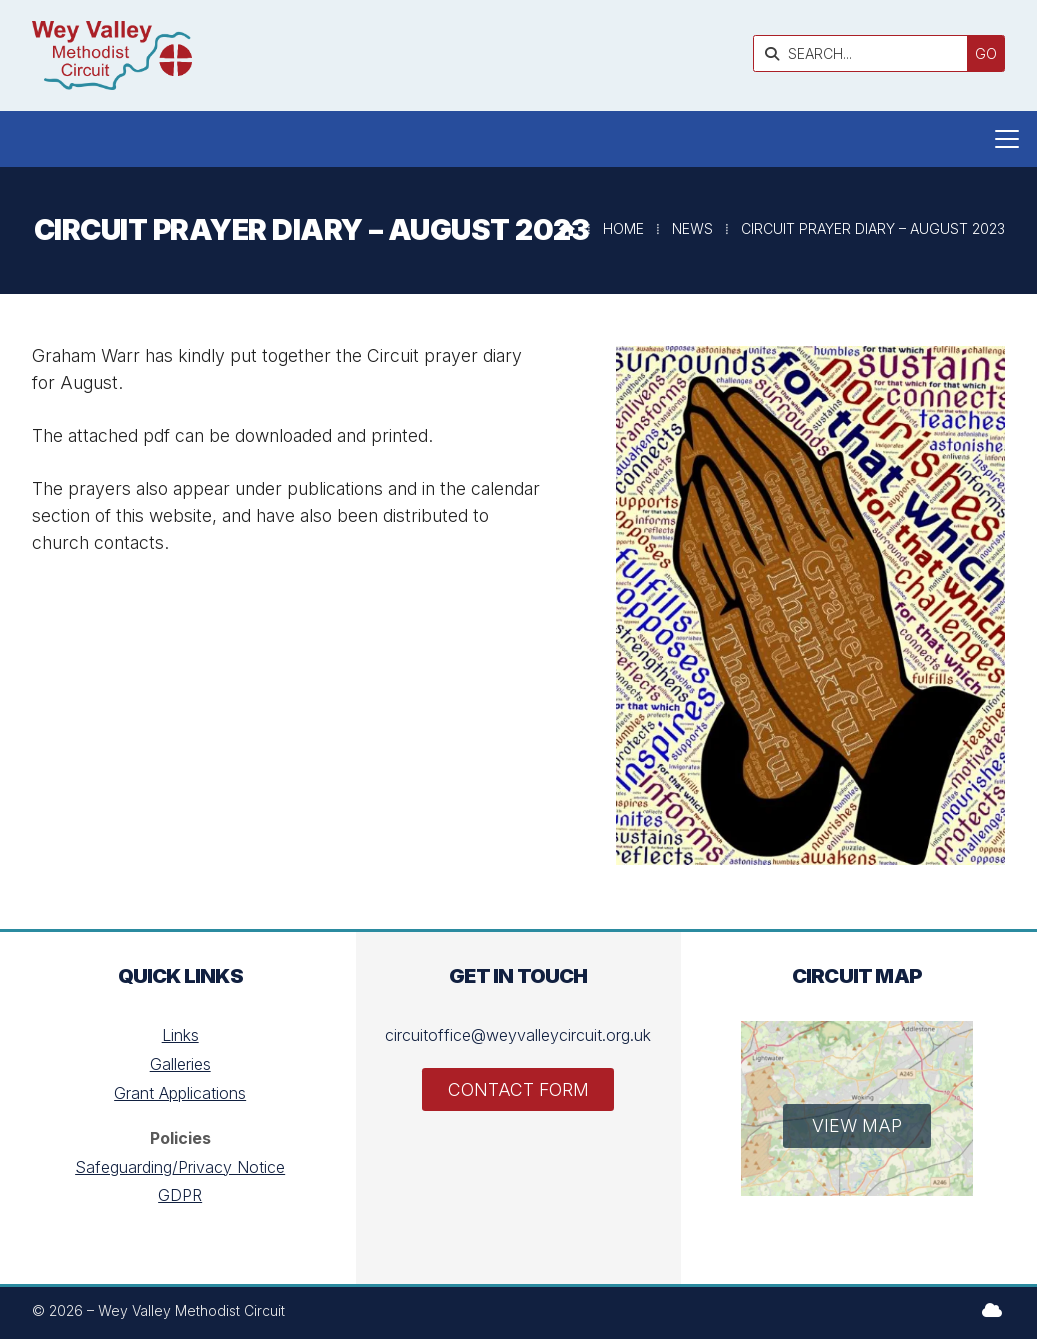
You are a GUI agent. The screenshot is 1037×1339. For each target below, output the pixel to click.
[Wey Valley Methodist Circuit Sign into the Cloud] (992, 1310)
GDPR (180, 1195)
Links (180, 1035)
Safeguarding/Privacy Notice (180, 1167)
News (692, 228)
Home (623, 228)
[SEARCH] (865, 53)
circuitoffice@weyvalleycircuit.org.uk (518, 1035)
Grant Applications (180, 1093)
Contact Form (518, 1089)
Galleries (180, 1064)
